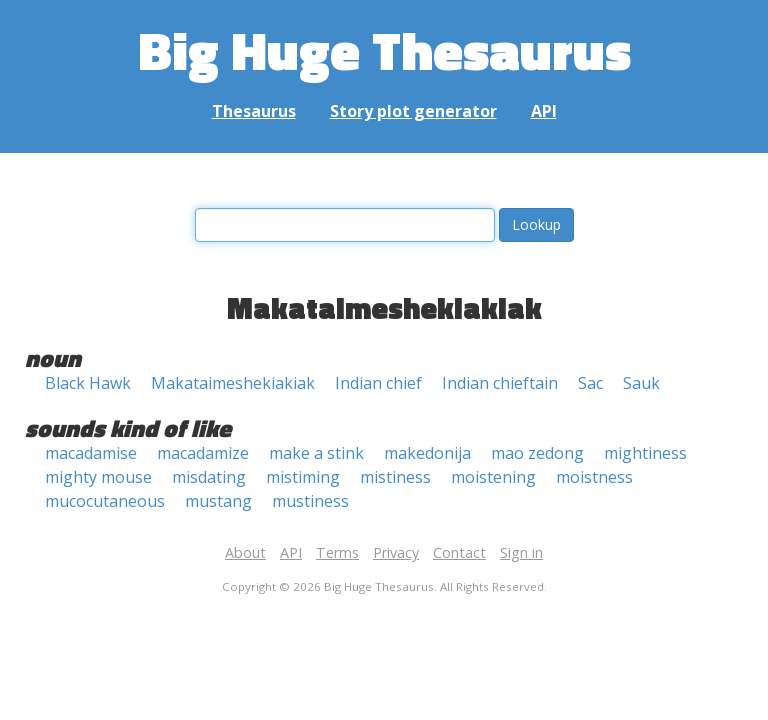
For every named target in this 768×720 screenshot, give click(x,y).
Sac (590, 383)
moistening (493, 477)
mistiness (395, 477)
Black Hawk (88, 383)
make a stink (316, 453)
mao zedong (537, 453)
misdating (209, 477)
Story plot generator (413, 111)
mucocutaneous (105, 501)
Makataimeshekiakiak (233, 383)
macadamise (91, 453)
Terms (337, 552)
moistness (594, 477)
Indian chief (378, 383)
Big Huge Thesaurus (384, 49)
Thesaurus (254, 111)
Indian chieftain (500, 383)
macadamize (203, 453)
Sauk (641, 383)
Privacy (396, 552)
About (245, 552)
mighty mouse (98, 477)
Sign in (521, 552)
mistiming (303, 477)
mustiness (310, 501)
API (544, 111)
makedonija (427, 453)
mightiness (645, 453)
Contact (459, 552)
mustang (218, 501)
